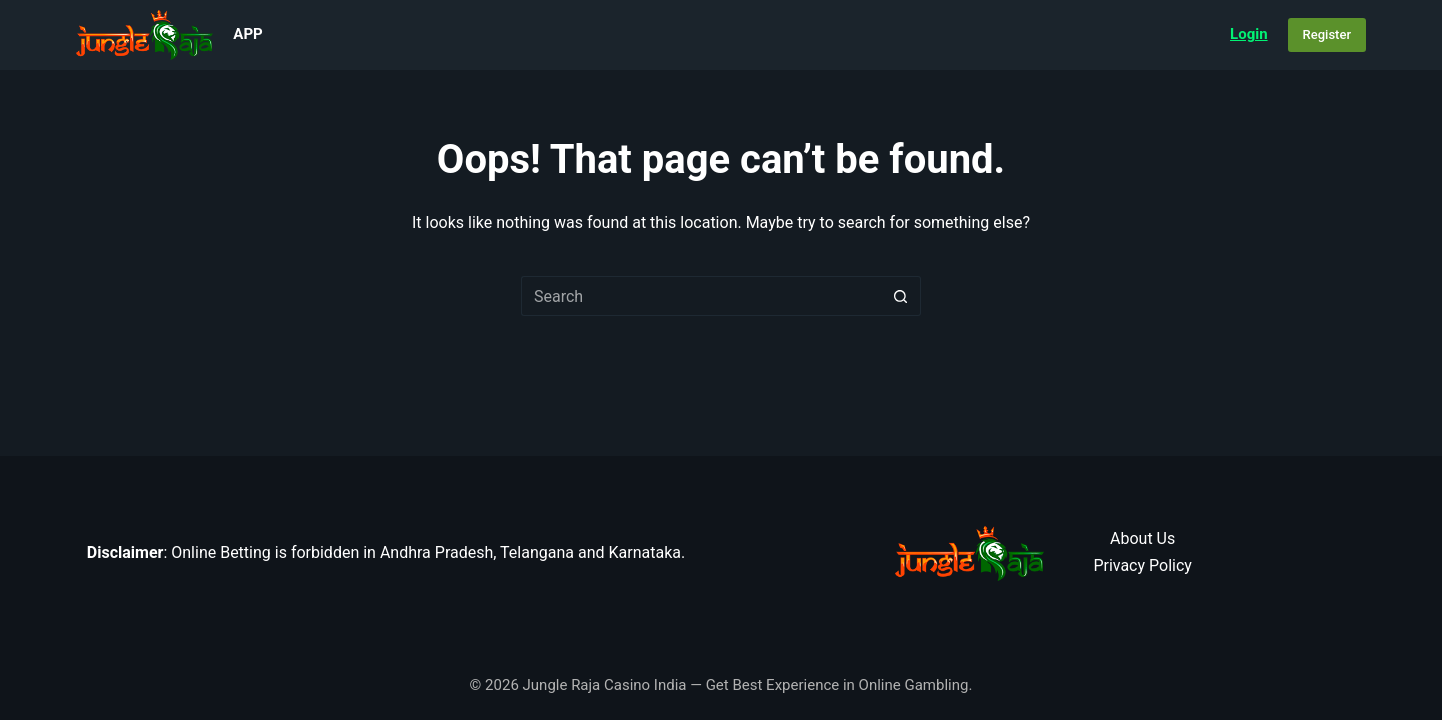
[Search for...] (701, 296)
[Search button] (901, 296)
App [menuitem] (247, 34)
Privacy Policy (1142, 565)
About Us (1142, 538)
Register (1327, 34)
